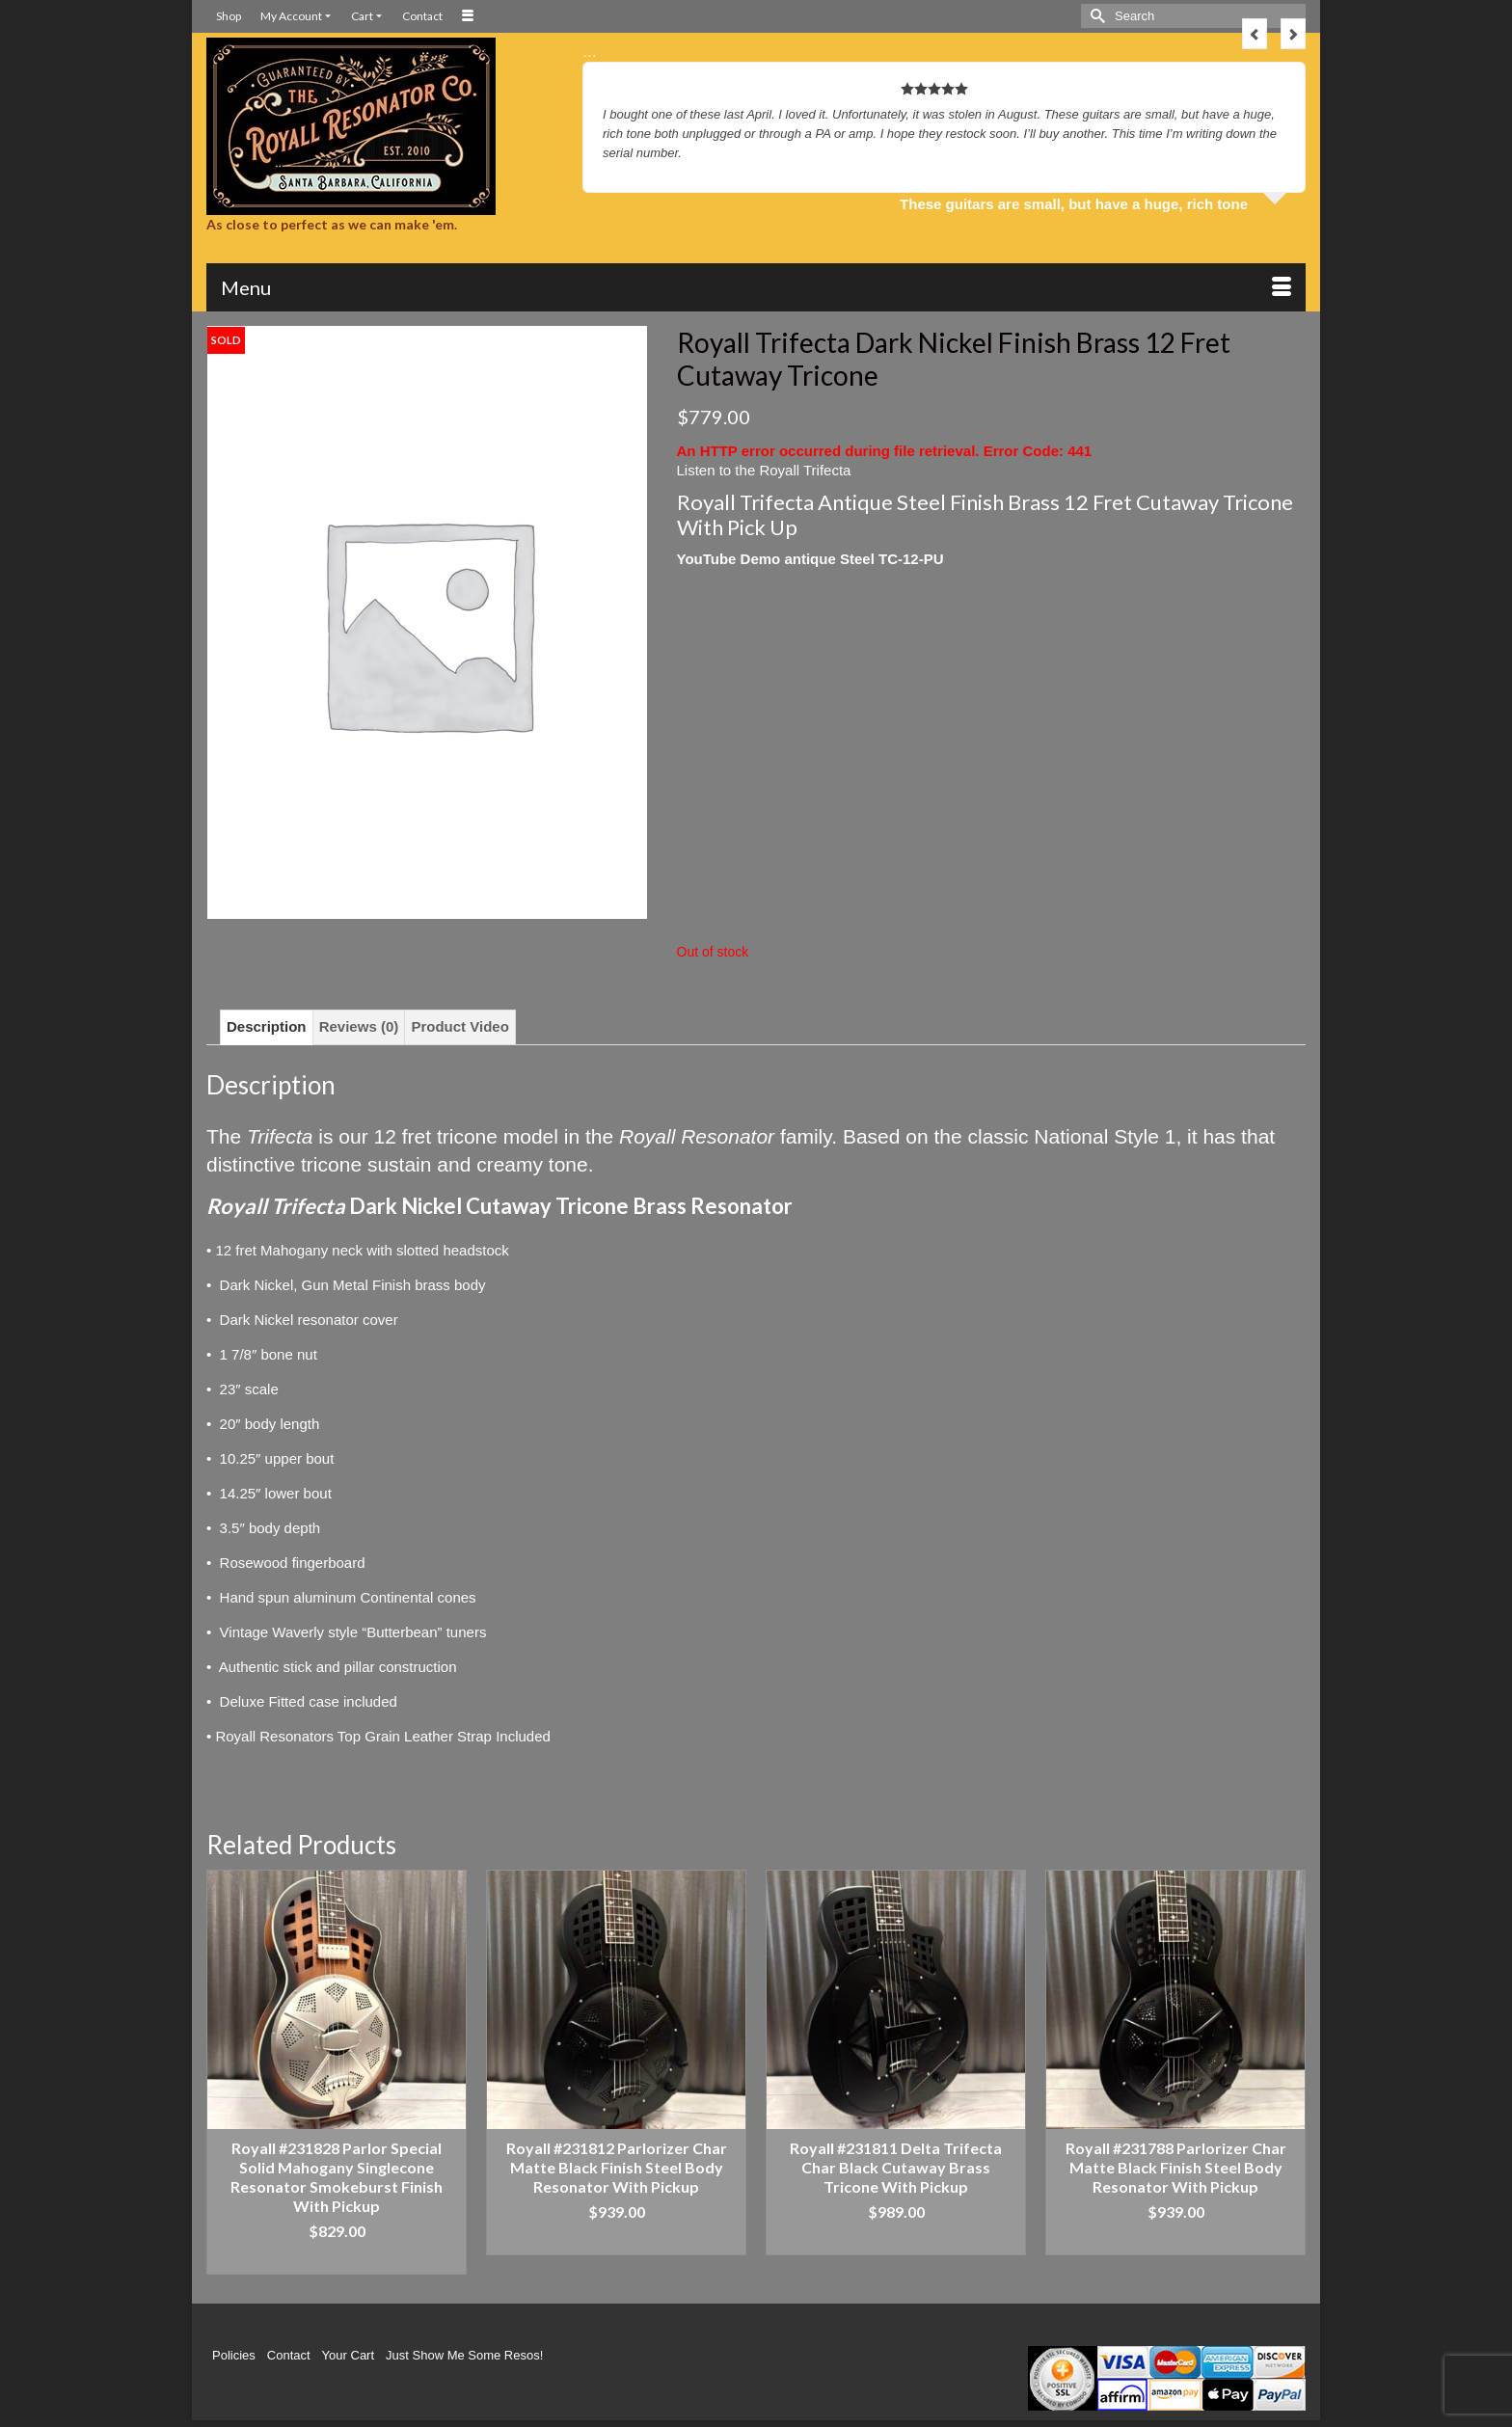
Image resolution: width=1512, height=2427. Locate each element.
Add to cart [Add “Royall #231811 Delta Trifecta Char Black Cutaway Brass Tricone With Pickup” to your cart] (896, 2240)
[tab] (266, 1027)
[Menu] (756, 287)
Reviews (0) (359, 1026)
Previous (1254, 33)
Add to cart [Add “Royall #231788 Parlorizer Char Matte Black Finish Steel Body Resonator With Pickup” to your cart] (1176, 2240)
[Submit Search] (1095, 16)
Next (1293, 33)
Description (267, 1026)
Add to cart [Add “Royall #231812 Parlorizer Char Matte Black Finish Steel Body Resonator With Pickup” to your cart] (616, 2240)
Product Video (459, 1026)
